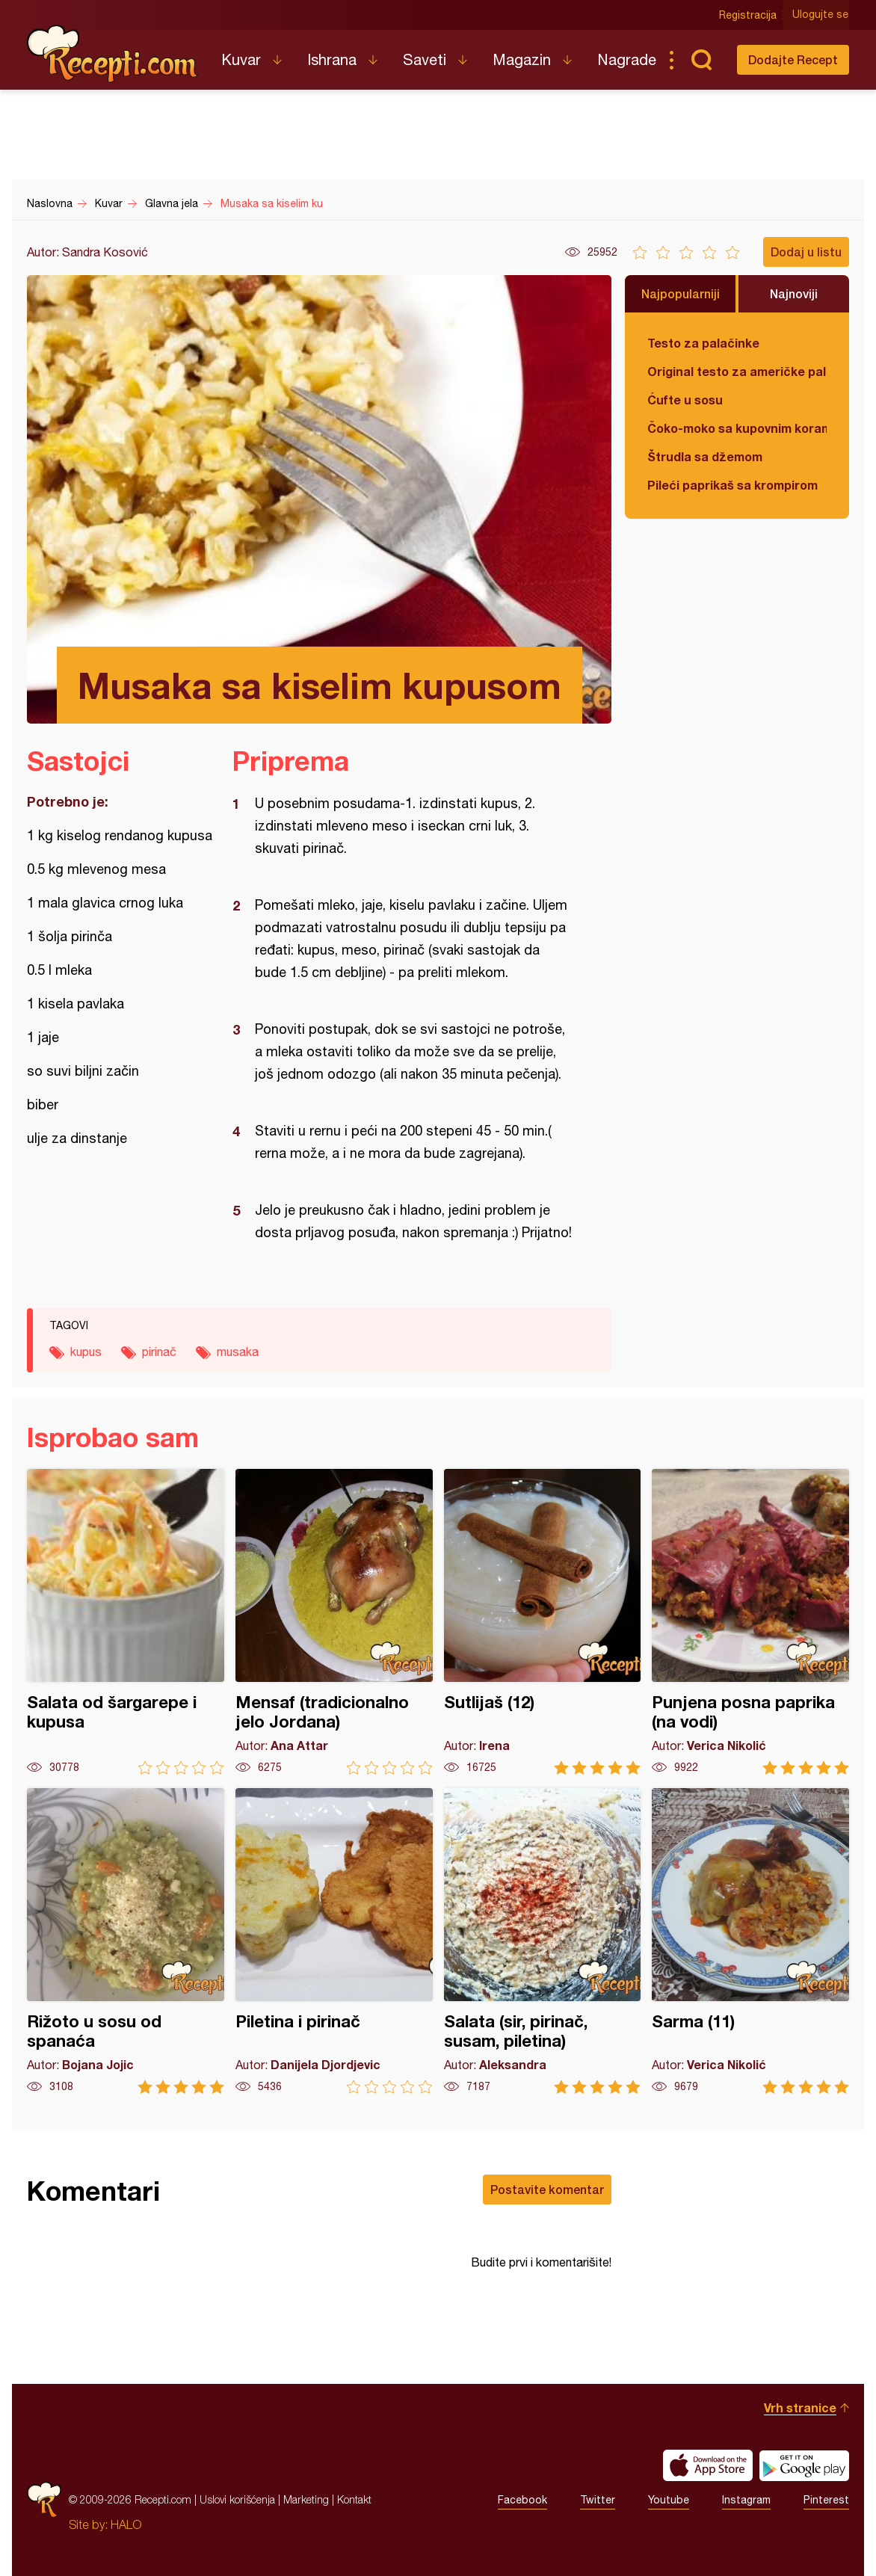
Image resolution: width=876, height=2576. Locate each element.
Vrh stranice (800, 2407)
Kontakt (354, 2499)
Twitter (597, 2500)
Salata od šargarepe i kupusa (125, 1622)
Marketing (306, 2499)
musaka (238, 1351)
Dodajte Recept (793, 59)
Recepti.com (113, 54)
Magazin (522, 59)
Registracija (748, 15)
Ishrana (332, 59)
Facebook (522, 2500)
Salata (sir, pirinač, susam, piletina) (542, 1941)
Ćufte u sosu (685, 399)
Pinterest (826, 2500)
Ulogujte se (821, 15)
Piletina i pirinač (334, 1941)
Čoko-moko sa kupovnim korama (737, 428)
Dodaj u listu (806, 251)
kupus (86, 1351)
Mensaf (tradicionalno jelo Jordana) (334, 1622)
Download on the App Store (708, 2465)
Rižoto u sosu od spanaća (125, 1941)
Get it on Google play (804, 2465)
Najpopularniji (680, 293)
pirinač (159, 1351)
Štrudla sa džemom (704, 456)
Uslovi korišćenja (237, 2499)
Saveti (424, 59)
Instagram (746, 2500)
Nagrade (626, 59)
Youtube (668, 2500)
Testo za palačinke (703, 343)
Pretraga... (701, 59)
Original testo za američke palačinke (737, 371)
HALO (126, 2524)
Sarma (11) (750, 1941)
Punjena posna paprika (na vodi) (750, 1622)
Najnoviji (794, 293)
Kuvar (241, 59)
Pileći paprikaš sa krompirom (732, 485)
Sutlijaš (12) (542, 1622)
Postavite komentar (547, 2189)
